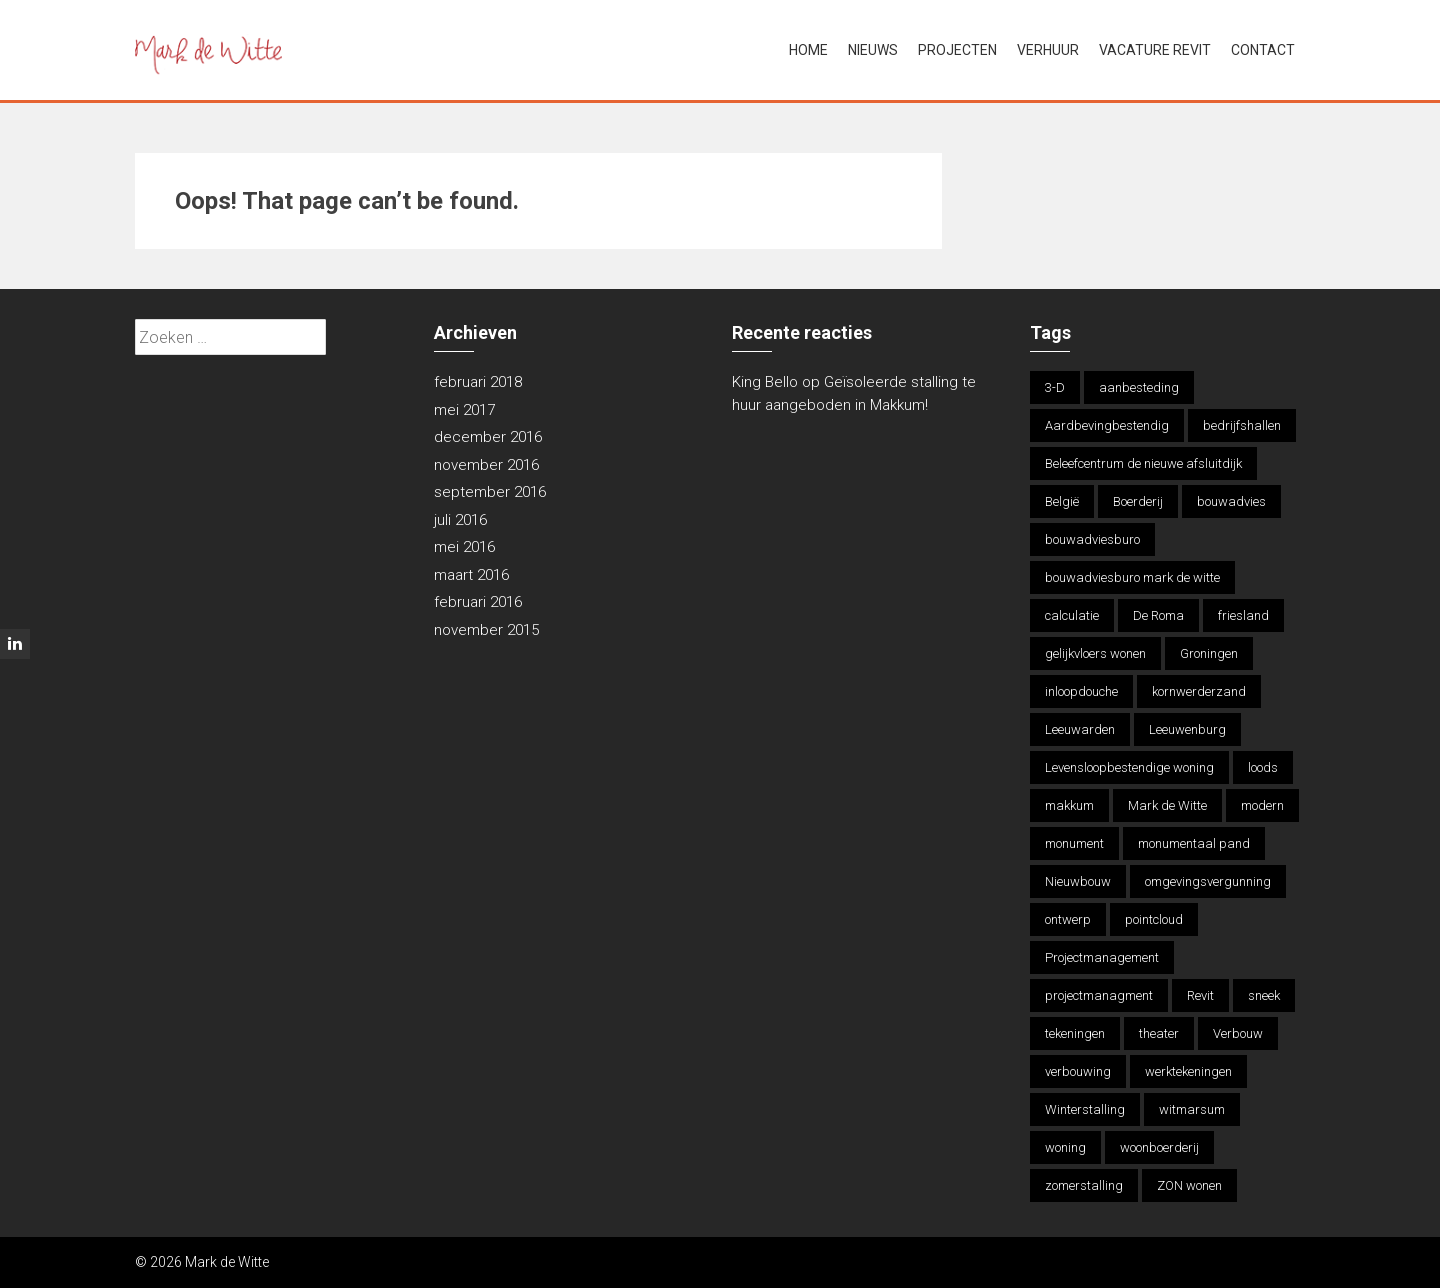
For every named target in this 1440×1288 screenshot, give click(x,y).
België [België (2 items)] (1062, 501)
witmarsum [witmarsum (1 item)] (1192, 1109)
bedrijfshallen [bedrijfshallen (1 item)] (1242, 425)
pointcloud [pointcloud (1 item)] (1154, 919)
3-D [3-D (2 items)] (1055, 387)
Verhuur (1048, 50)
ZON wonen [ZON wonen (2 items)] (1189, 1185)
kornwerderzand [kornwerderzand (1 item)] (1199, 691)
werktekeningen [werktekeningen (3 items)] (1188, 1071)
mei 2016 (464, 547)
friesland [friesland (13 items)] (1243, 615)
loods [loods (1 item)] (1263, 767)
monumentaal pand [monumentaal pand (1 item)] (1194, 843)
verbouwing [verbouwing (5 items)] (1078, 1071)
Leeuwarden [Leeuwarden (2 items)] (1080, 729)
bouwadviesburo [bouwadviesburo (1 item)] (1092, 539)
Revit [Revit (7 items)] (1200, 995)
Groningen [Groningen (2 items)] (1209, 653)
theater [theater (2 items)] (1159, 1033)
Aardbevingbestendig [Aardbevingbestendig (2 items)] (1107, 425)
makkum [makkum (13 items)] (1069, 805)
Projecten (957, 50)
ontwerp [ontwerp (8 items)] (1068, 919)
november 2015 (486, 630)
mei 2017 (464, 410)
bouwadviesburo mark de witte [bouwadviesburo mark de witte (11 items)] (1132, 577)
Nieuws (873, 50)
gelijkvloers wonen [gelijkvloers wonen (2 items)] (1095, 653)
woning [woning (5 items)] (1065, 1147)
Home (808, 50)
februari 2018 (478, 382)
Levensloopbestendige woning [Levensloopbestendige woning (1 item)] (1129, 767)
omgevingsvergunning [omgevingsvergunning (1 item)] (1208, 881)
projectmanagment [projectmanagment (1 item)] (1099, 995)
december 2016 (488, 437)
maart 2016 (471, 575)
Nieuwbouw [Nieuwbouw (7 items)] (1078, 881)
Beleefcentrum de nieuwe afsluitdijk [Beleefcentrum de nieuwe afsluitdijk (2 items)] (1143, 463)
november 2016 (486, 465)
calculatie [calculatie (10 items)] (1072, 615)
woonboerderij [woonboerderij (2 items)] (1159, 1147)
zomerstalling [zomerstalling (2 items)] (1084, 1185)
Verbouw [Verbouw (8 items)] (1238, 1033)
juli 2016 (460, 520)
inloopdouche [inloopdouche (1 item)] (1081, 691)
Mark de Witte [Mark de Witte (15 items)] (1167, 805)
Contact (1263, 50)
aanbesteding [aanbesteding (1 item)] (1139, 387)
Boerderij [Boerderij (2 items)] (1138, 501)
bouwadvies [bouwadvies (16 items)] (1231, 501)
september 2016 (490, 492)
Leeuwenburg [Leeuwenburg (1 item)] (1187, 729)
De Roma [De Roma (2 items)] (1158, 615)
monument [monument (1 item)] (1074, 843)
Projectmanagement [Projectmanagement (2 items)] (1102, 957)
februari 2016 (478, 602)
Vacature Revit (1155, 50)
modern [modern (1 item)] (1262, 805)
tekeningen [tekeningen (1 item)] (1075, 1033)
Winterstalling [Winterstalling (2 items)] (1085, 1109)
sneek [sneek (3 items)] (1264, 995)
